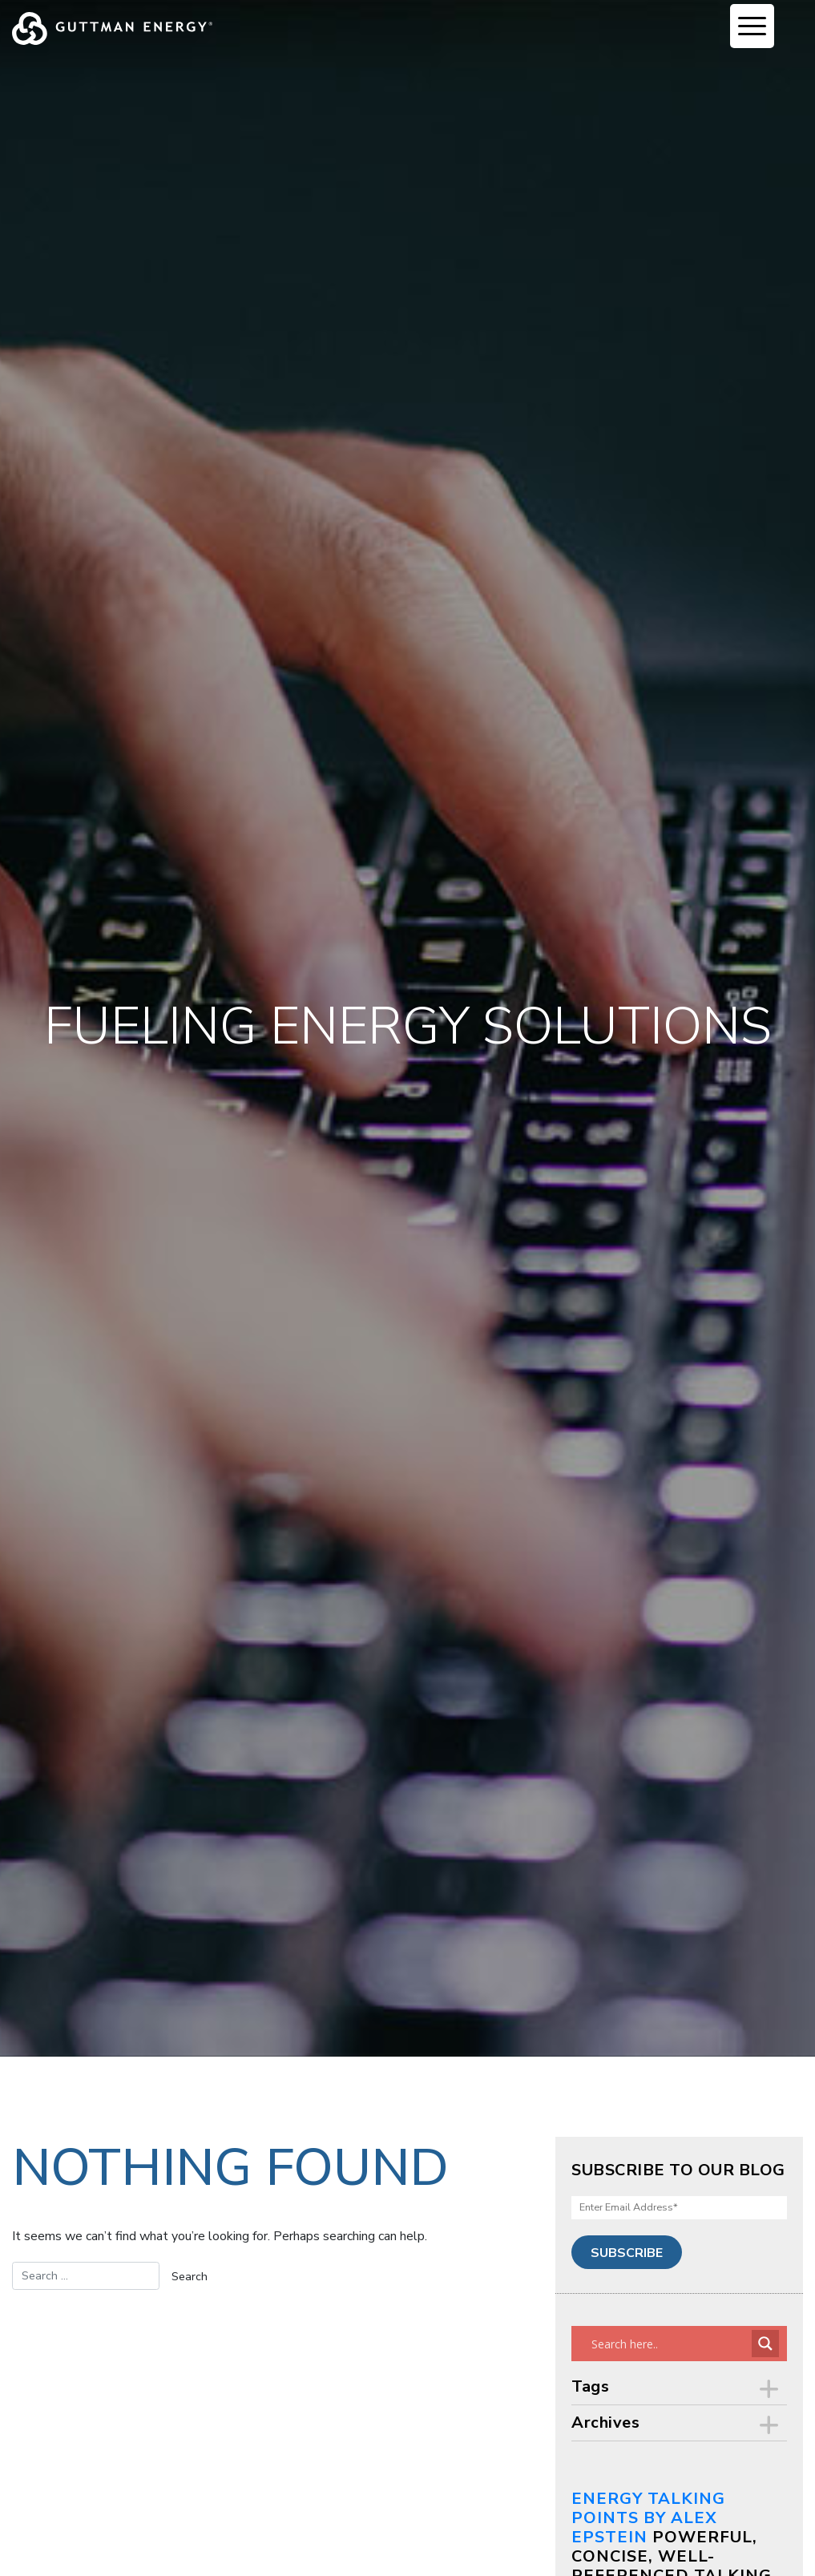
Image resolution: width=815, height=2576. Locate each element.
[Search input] (669, 2343)
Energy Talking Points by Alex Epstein (648, 2518)
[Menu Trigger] (752, 26)
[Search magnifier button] (765, 2343)
